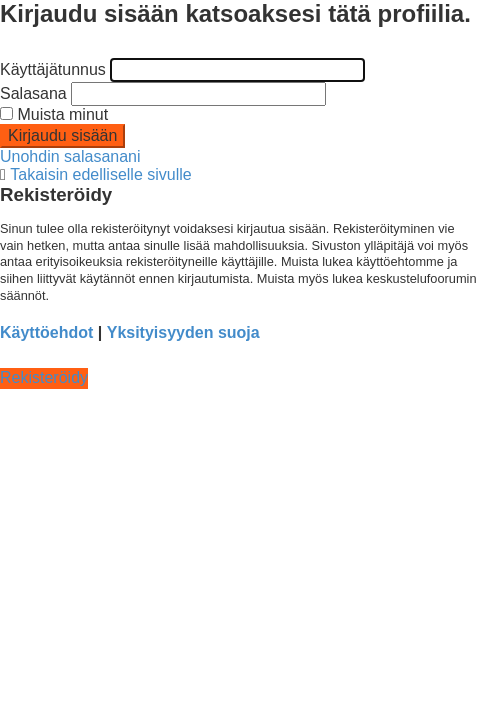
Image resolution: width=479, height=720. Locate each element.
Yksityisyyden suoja (183, 332)
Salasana (33, 93)
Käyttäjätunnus (53, 69)
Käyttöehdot (46, 332)
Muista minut (54, 114)
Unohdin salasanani (70, 156)
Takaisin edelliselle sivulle (100, 174)
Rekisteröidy (44, 377)
